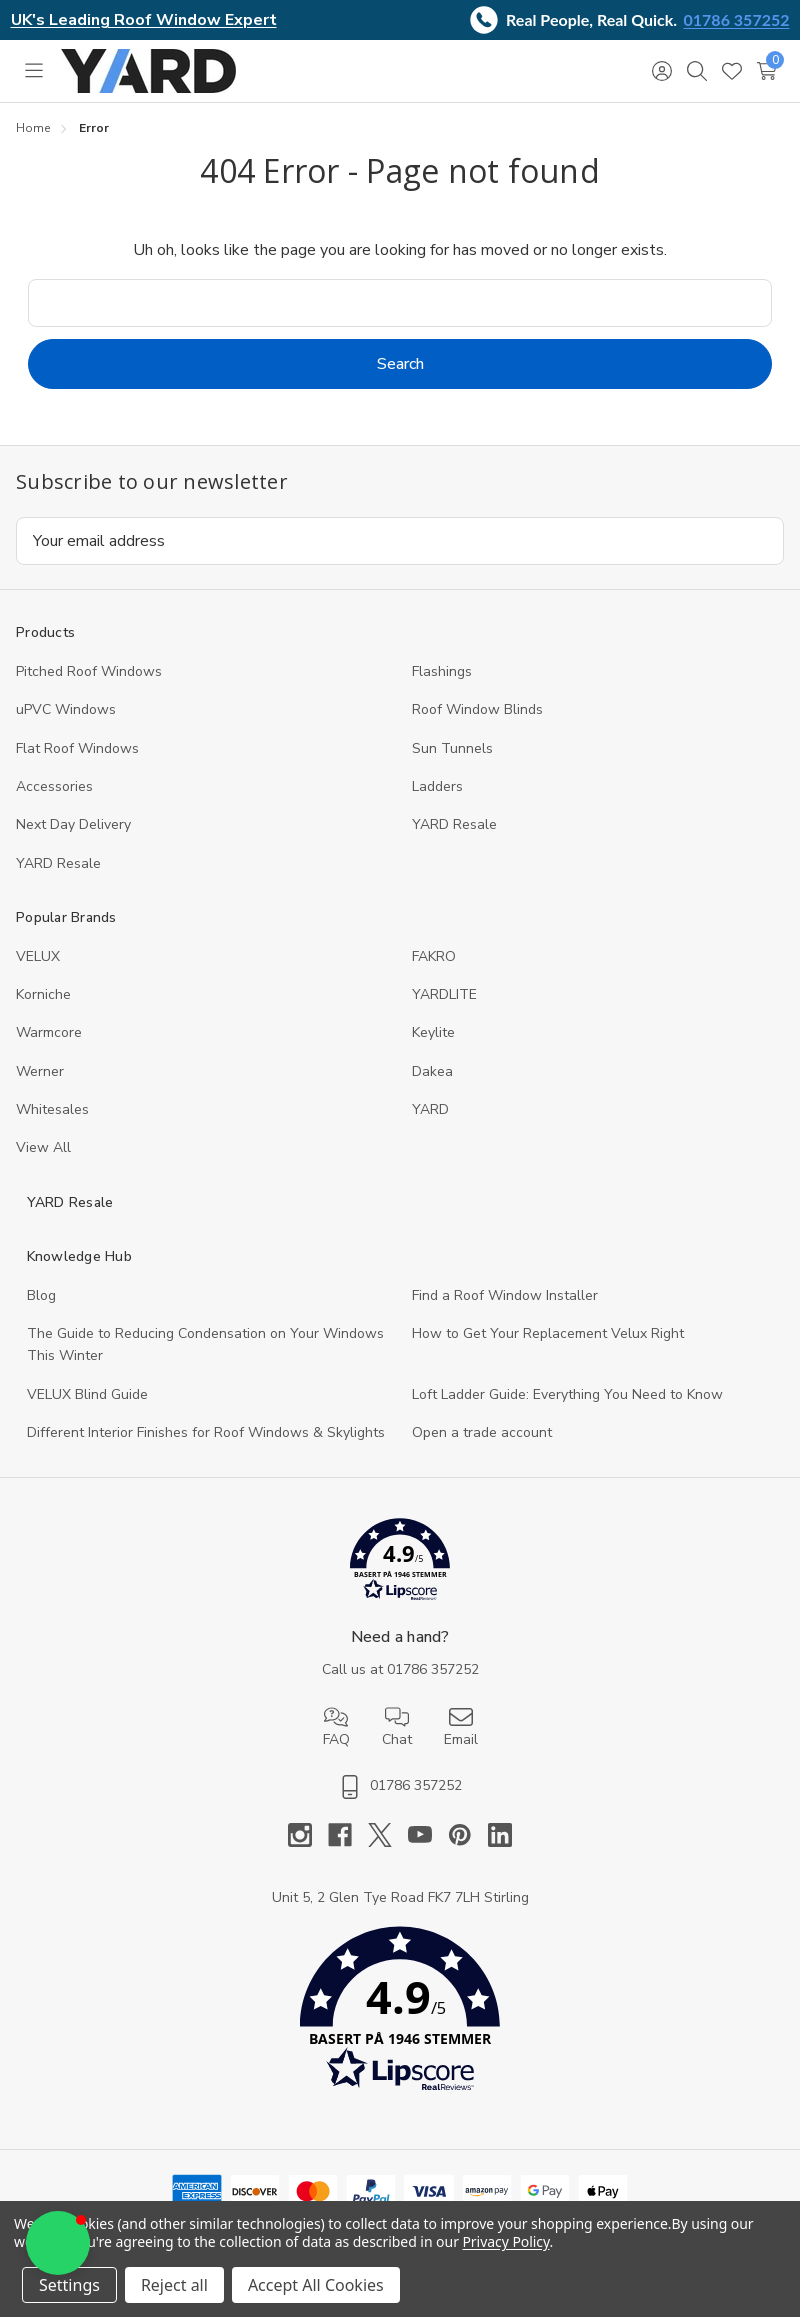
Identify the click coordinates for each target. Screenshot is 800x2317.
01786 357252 (737, 19)
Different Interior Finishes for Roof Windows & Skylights (206, 1432)
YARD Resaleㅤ (58, 863)
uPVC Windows (66, 709)
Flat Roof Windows (77, 748)
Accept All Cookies (316, 2285)
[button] (400, 1563)
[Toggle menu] (33, 71)
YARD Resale (454, 824)
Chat (397, 1727)
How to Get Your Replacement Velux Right (548, 1333)
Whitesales (52, 1109)
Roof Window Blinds (477, 709)
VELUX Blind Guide (87, 1394)
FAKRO (434, 956)
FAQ (336, 1727)
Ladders (437, 786)
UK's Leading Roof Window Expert (144, 20)
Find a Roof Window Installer (505, 1295)
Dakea (432, 1071)
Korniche (43, 994)
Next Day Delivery (73, 824)
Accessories (54, 786)
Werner (40, 1071)
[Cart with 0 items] (766, 71)
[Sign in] (661, 71)
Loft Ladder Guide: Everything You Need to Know (567, 1394)
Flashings (442, 671)
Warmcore (49, 1032)
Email (461, 1727)
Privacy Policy (505, 2241)
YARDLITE (444, 994)
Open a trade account (482, 1432)
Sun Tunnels (452, 748)
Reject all (174, 2285)
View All (43, 1147)
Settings (69, 2285)
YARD (430, 1109)
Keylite (433, 1032)
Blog (41, 1295)
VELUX (38, 956)
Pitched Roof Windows (89, 671)
